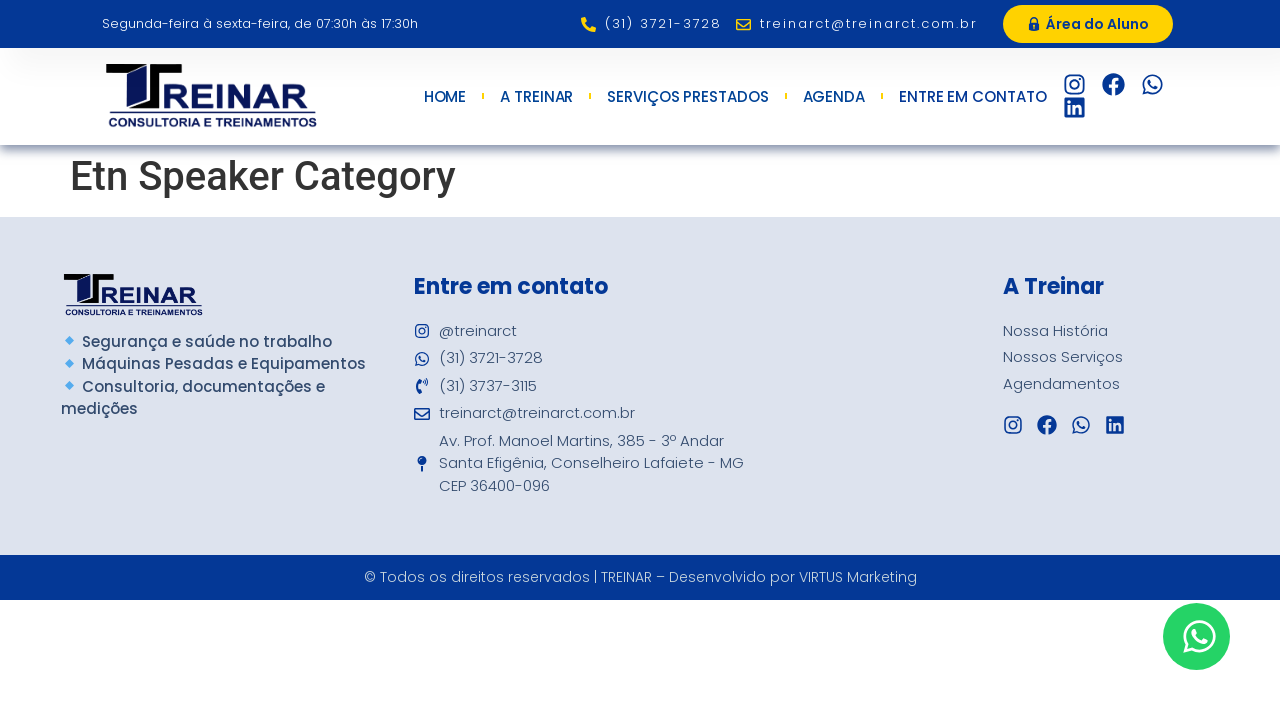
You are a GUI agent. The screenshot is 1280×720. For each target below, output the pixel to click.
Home (445, 97)
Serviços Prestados (687, 97)
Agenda (834, 97)
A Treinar (536, 97)
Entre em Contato (977, 97)
